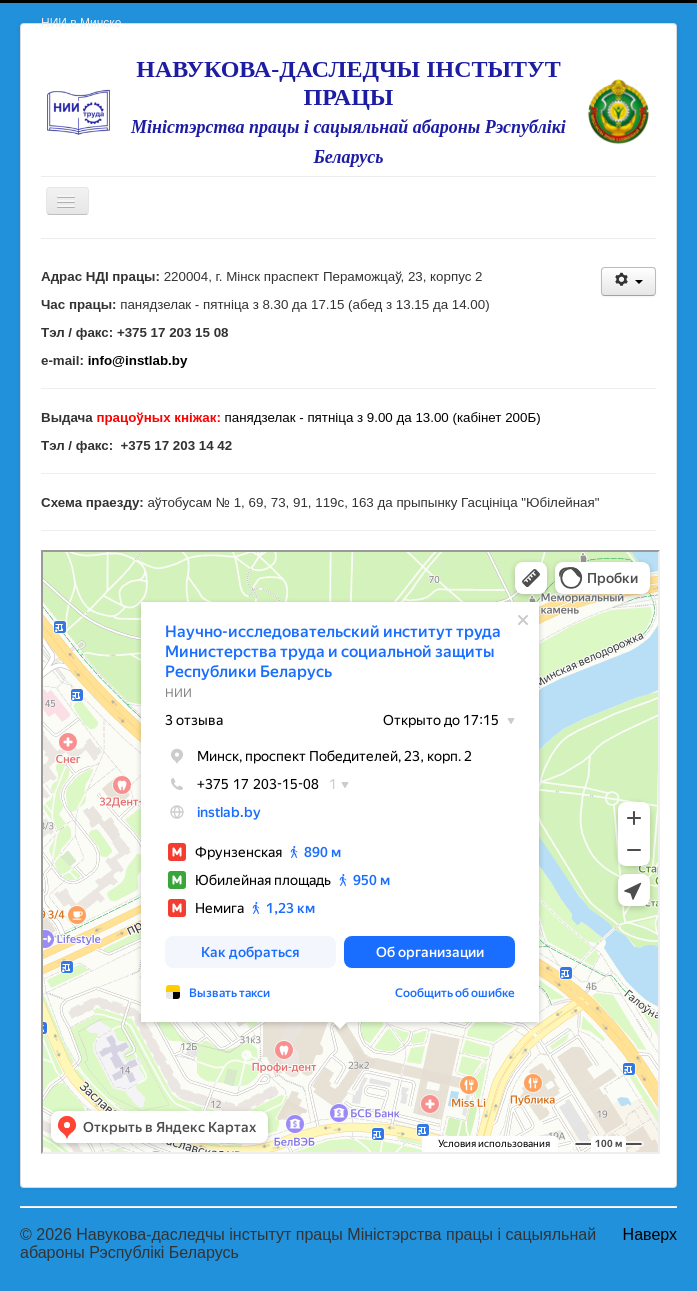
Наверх (650, 1234)
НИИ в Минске (81, 23)
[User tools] (628, 281)
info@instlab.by (138, 360)
